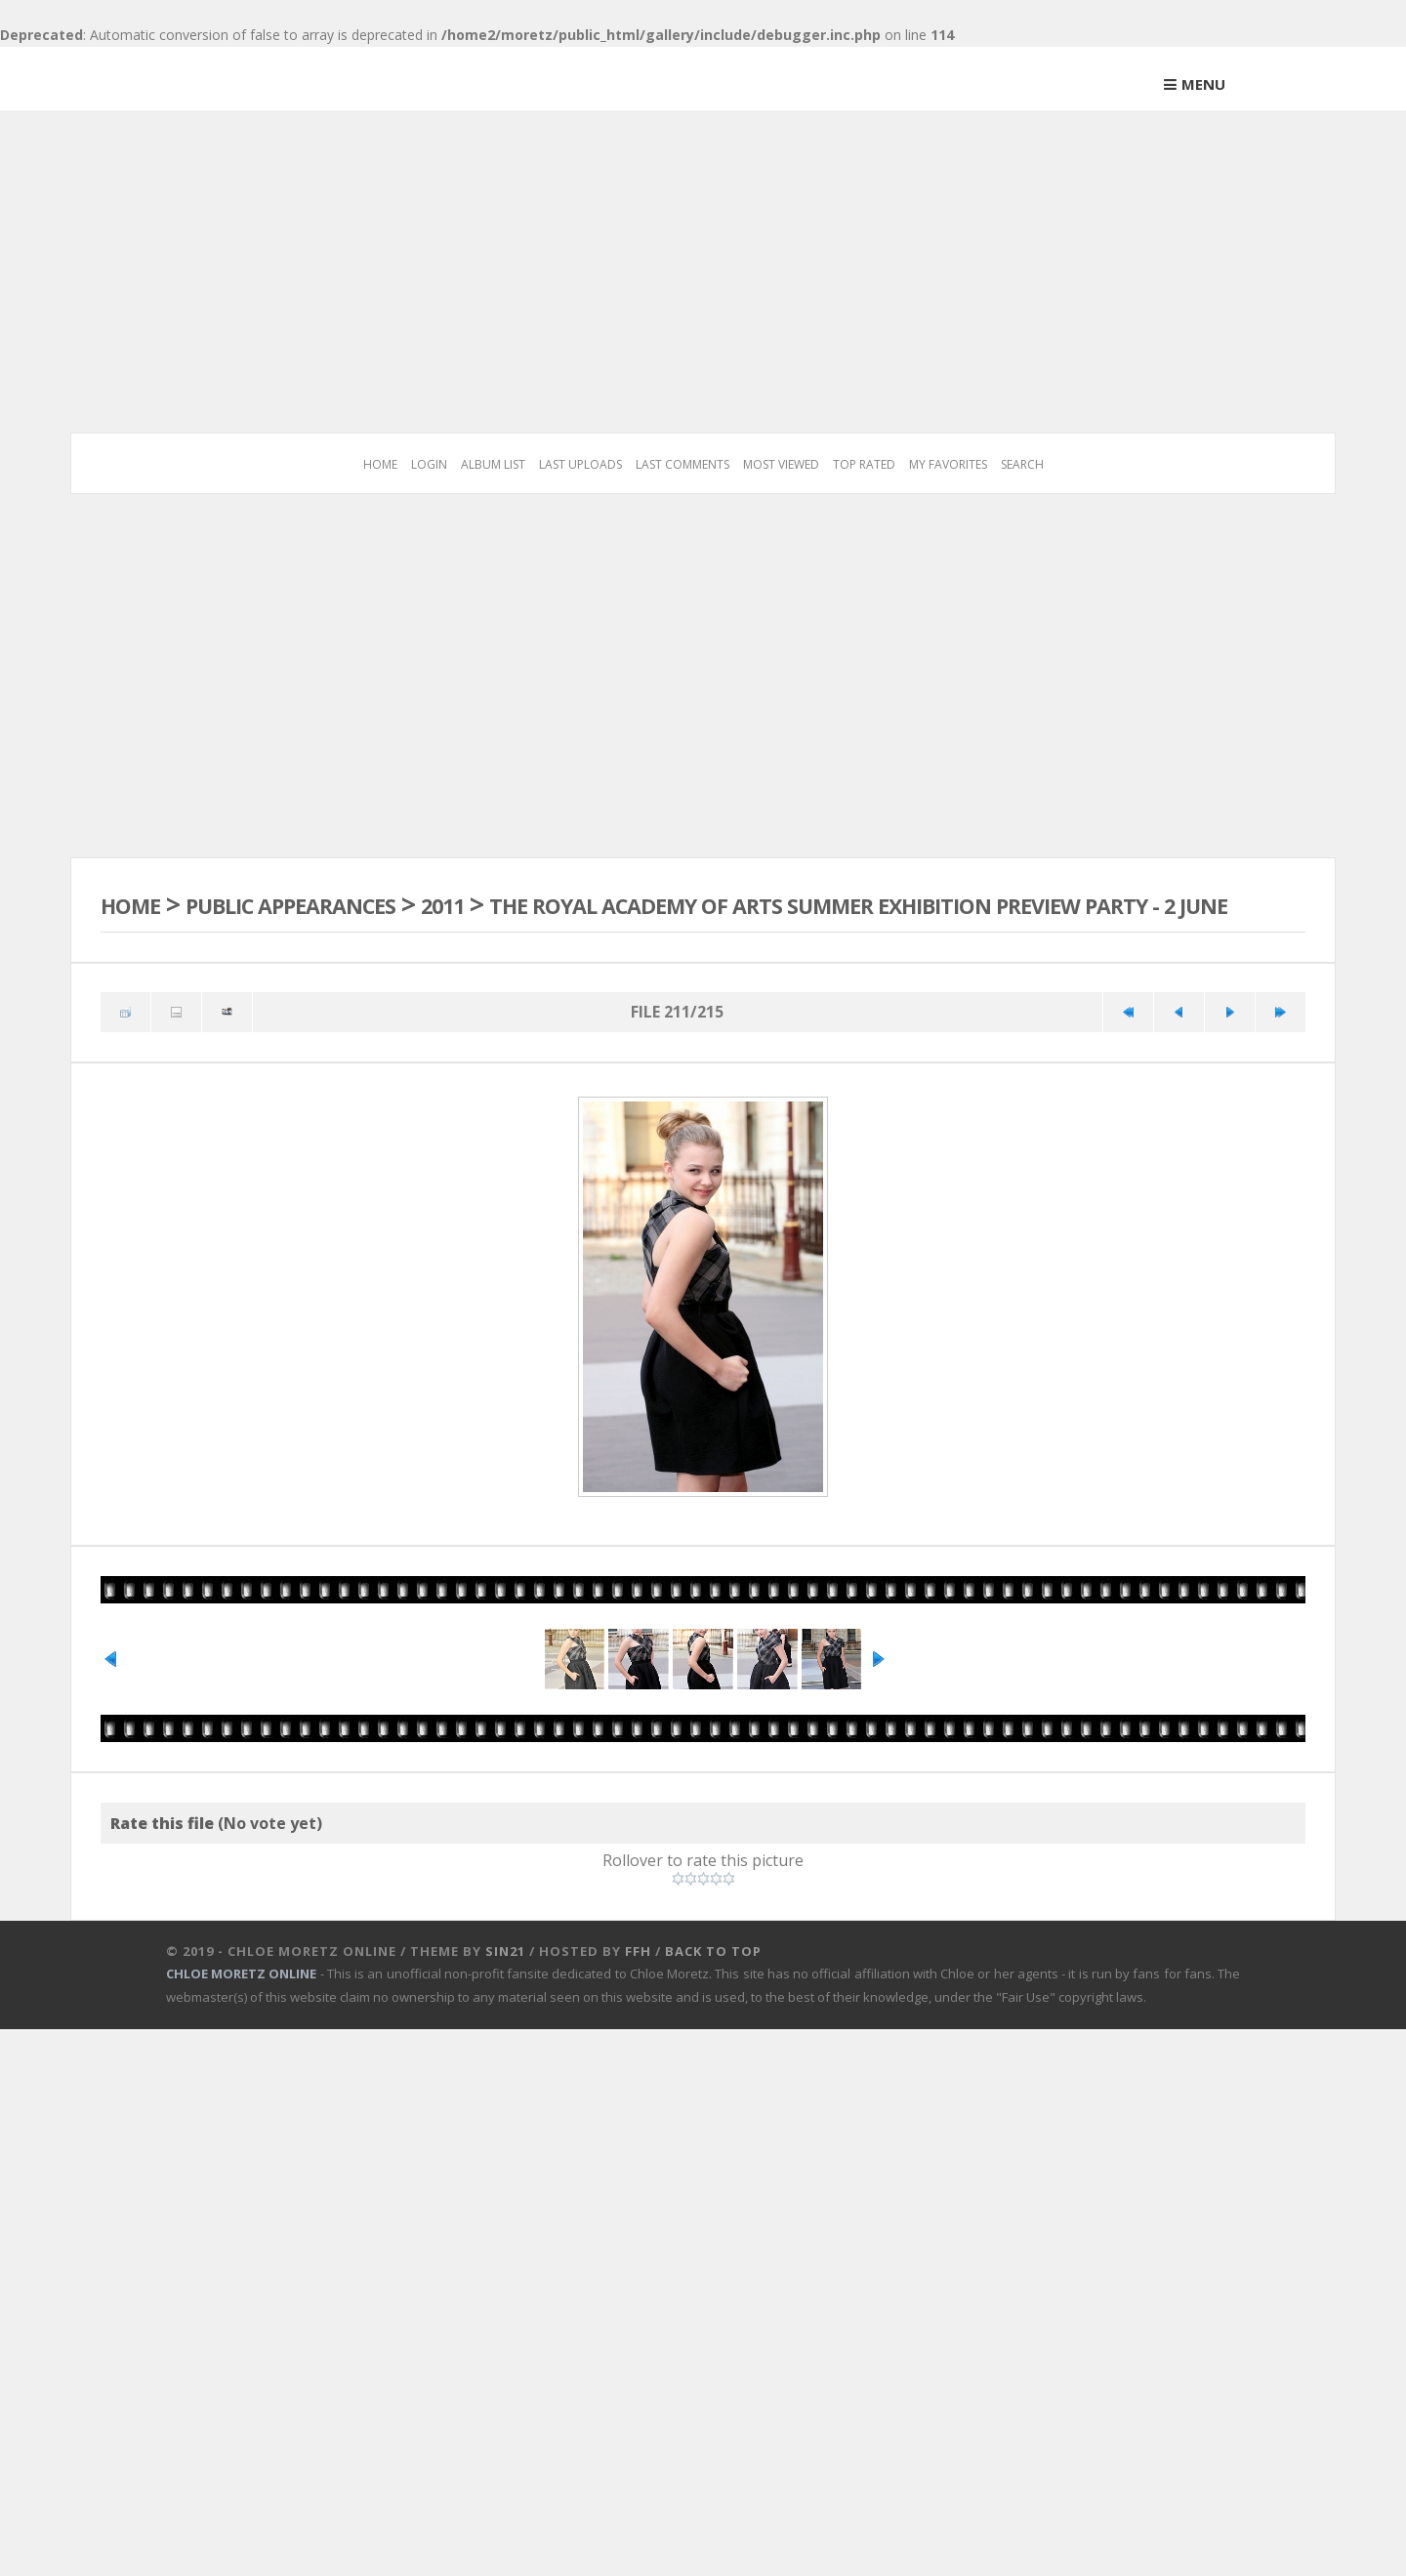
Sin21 (505, 2047)
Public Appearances (336, 904)
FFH (638, 2047)
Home (380, 464)
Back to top (713, 2047)
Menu (1203, 84)
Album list (493, 464)
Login (429, 464)
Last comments (682, 464)
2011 (525, 904)
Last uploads (580, 464)
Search (1022, 464)
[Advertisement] (703, 257)
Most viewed (781, 464)
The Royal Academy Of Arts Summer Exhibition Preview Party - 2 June (659, 921)
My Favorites (948, 464)
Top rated (864, 464)
